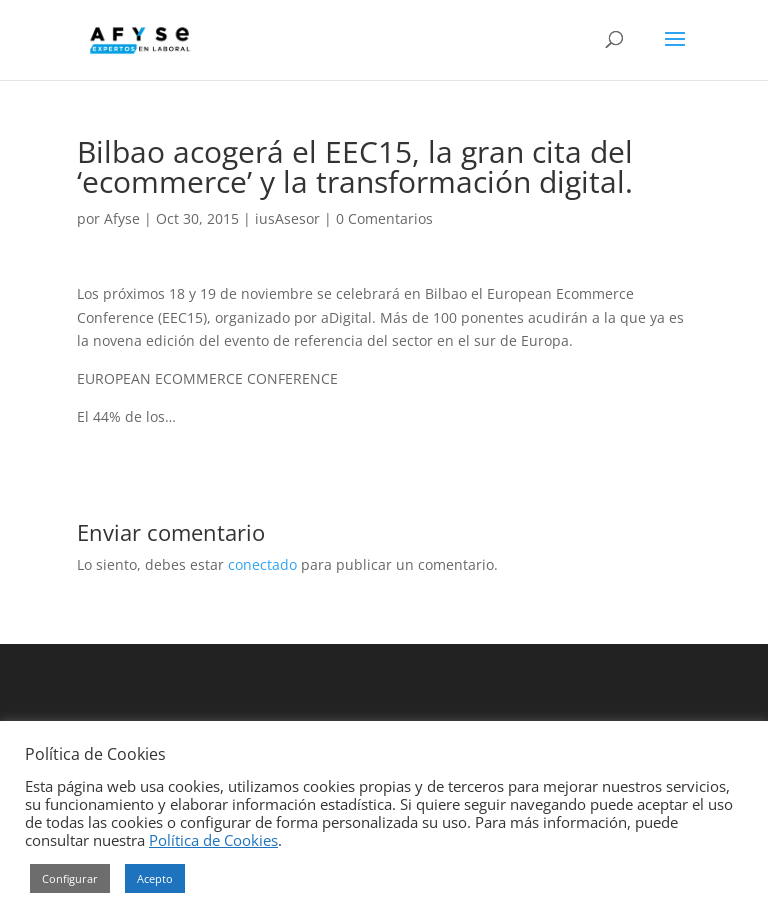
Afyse (122, 218)
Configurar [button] (70, 878)
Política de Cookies (213, 840)
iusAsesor (287, 218)
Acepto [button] (155, 878)
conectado (262, 564)
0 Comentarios (384, 218)
